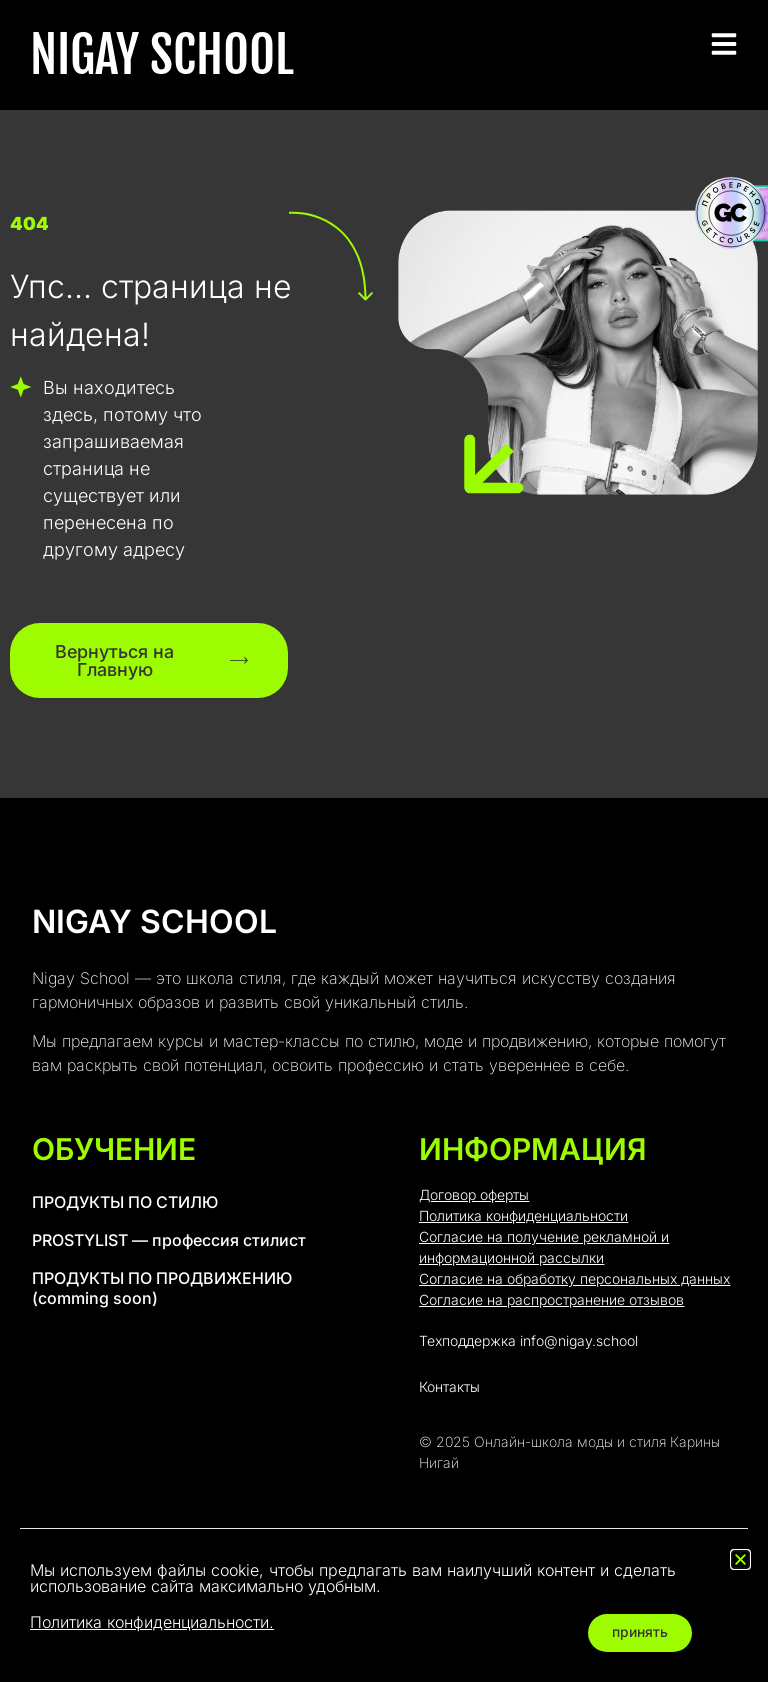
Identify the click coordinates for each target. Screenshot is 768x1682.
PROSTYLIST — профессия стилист (169, 1241)
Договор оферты (474, 1195)
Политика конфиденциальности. (152, 1622)
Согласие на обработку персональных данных (574, 1279)
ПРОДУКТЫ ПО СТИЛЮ (125, 1203)
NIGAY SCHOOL (162, 55)
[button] (740, 1559)
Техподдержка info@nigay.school (528, 1341)
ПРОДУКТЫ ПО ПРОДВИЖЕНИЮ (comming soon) (162, 1289)
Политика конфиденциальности (523, 1216)
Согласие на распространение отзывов (551, 1300)
